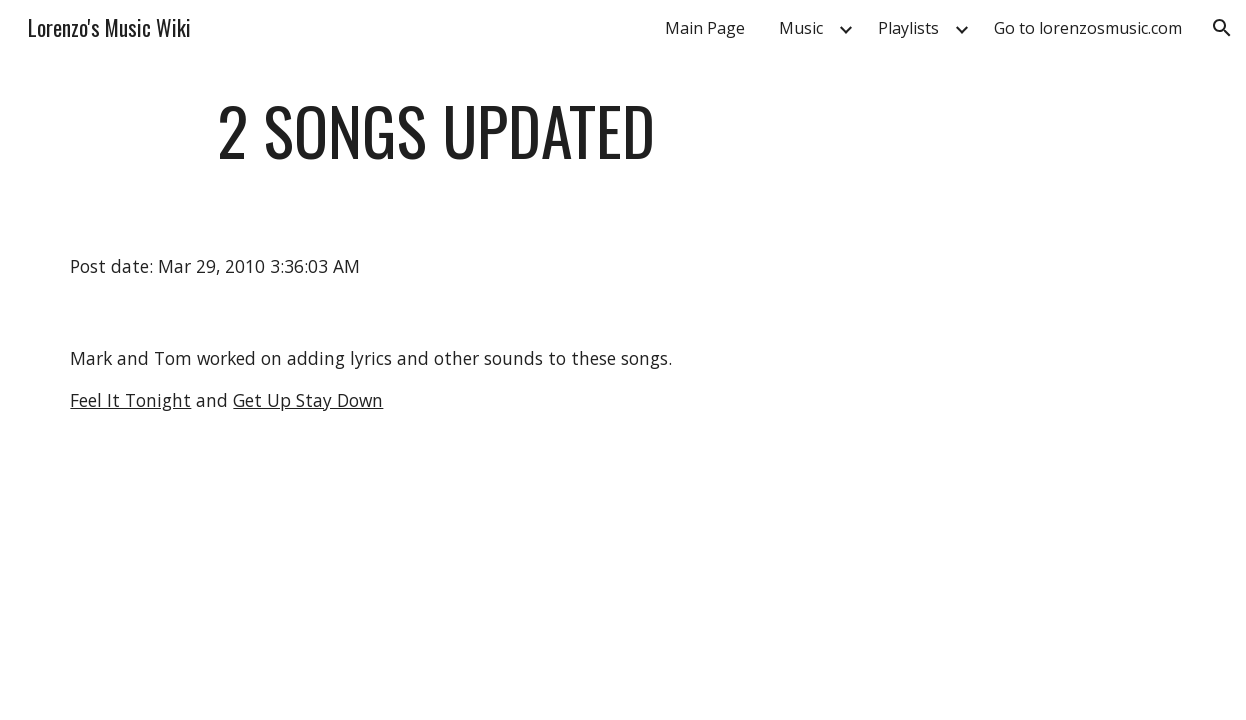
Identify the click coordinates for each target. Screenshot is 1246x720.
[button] (1222, 28)
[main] (436, 140)
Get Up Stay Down (308, 400)
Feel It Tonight (130, 400)
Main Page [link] (705, 28)
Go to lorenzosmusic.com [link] (1088, 28)
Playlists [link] (908, 28)
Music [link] (801, 28)
